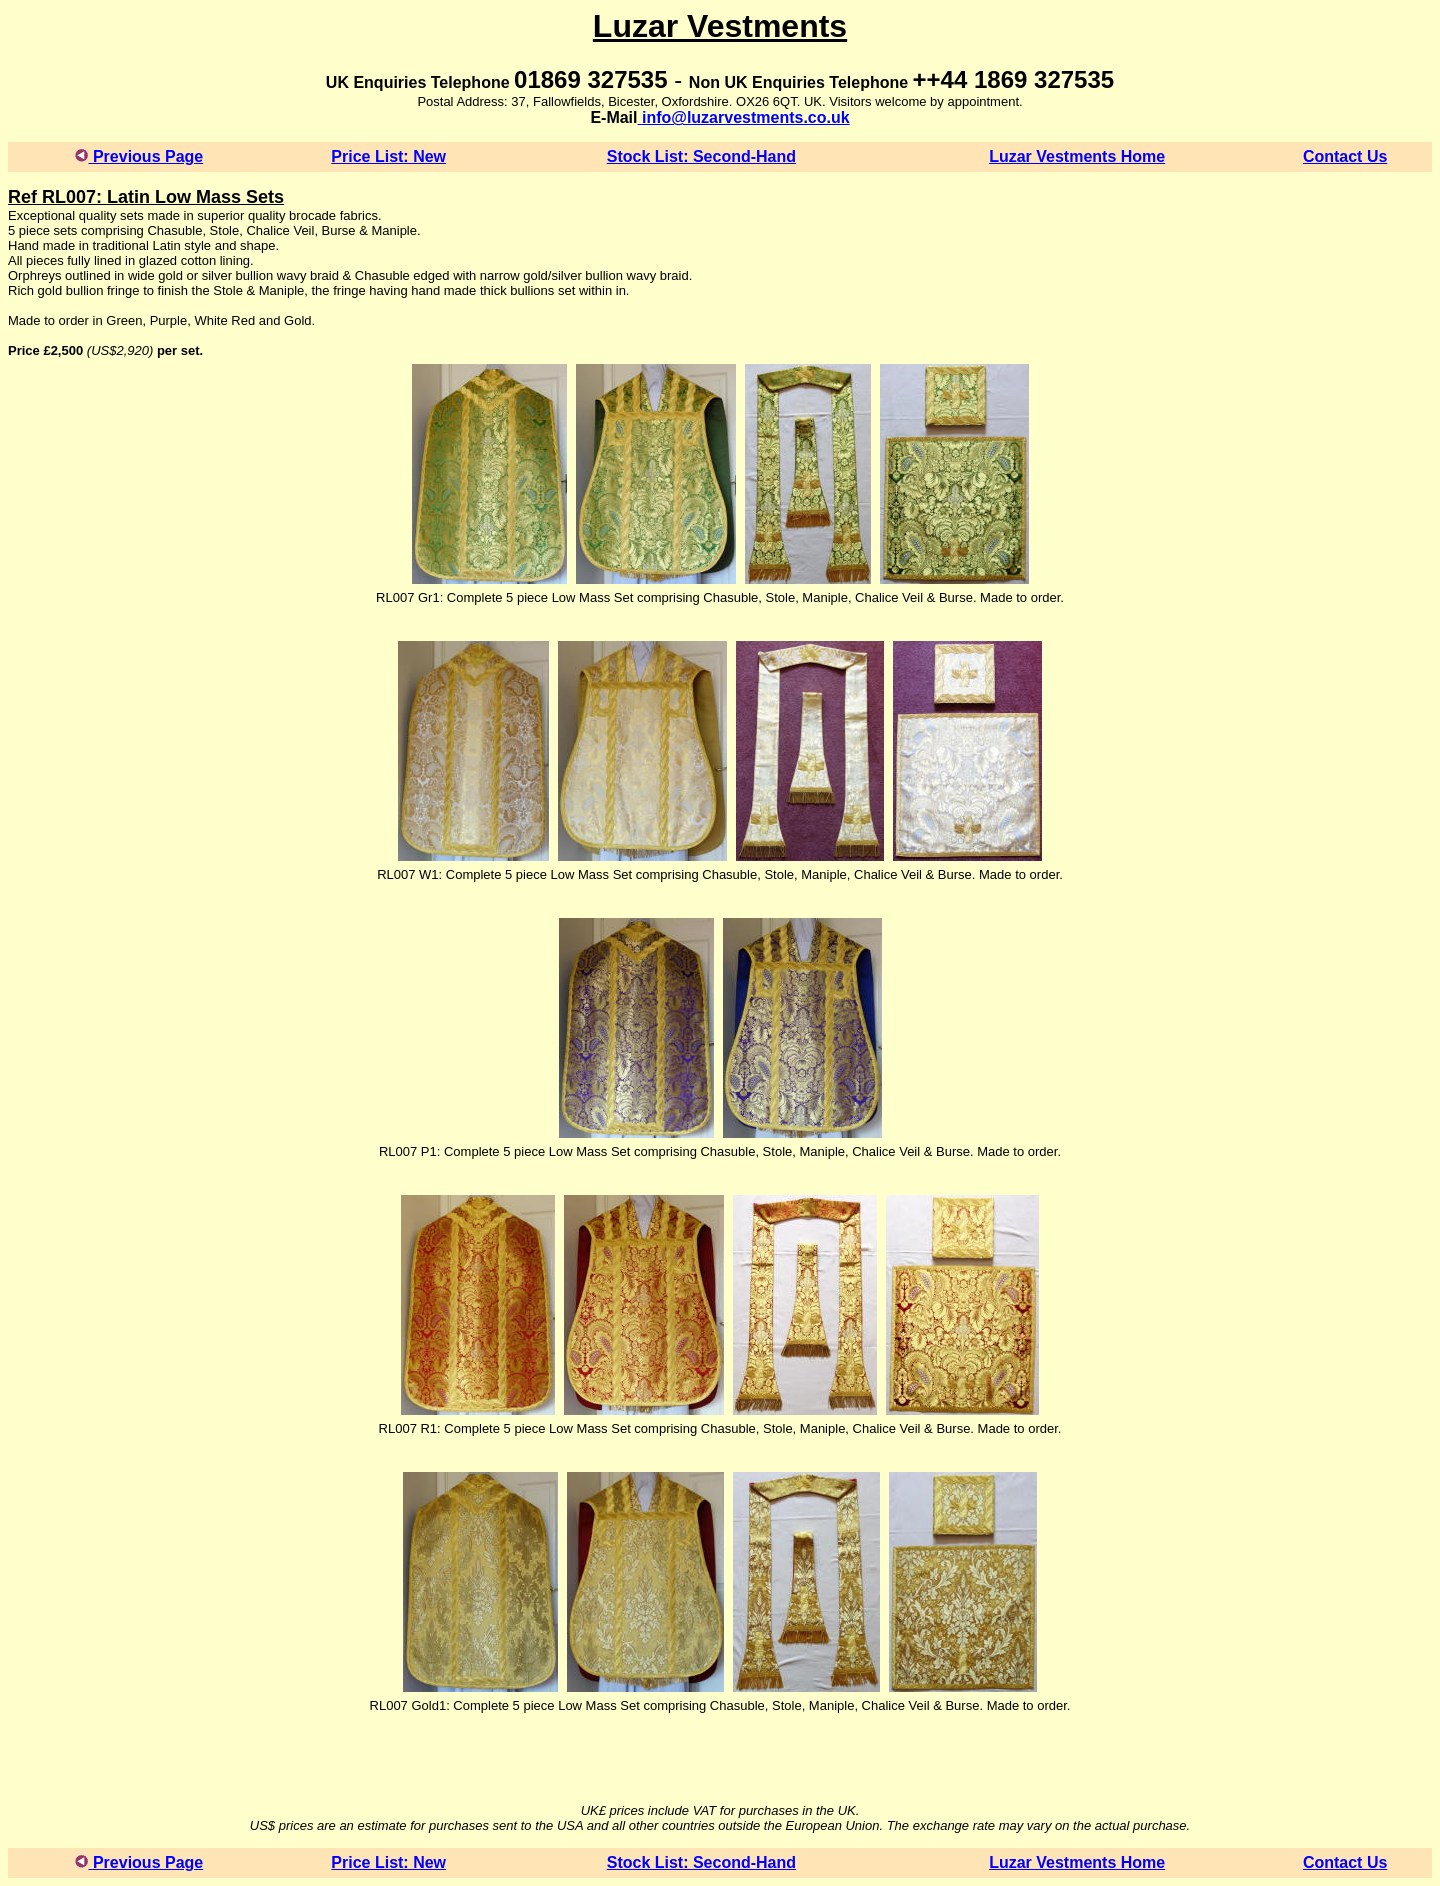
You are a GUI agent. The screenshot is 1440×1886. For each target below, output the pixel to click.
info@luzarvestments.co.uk (744, 117)
